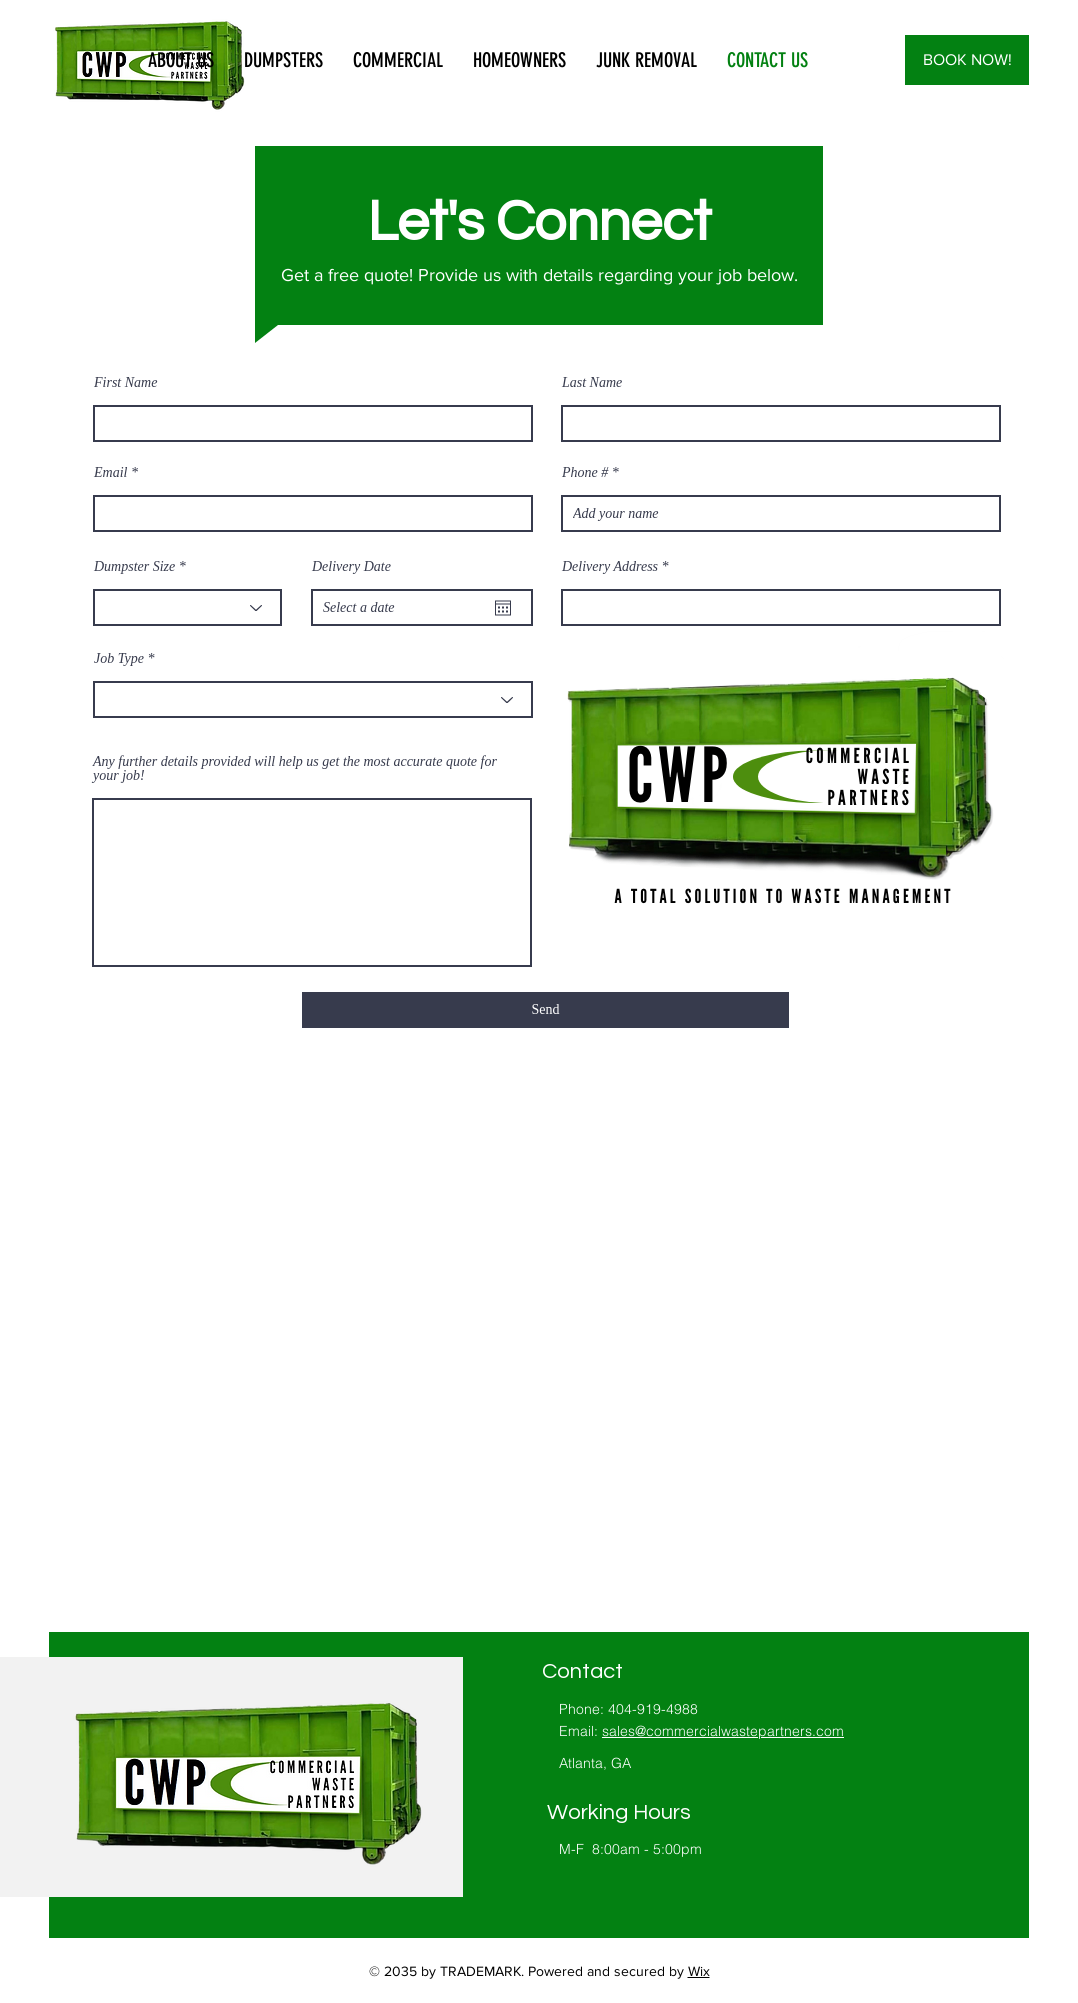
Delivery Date (351, 567)
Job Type (119, 659)
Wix (699, 1971)
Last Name (592, 383)
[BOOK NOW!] (967, 60)
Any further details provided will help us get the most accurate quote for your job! (295, 769)
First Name (125, 383)
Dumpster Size (134, 567)
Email (110, 473)
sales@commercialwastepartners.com (723, 1731)
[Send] (545, 1010)
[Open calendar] (503, 608)
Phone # (585, 473)
